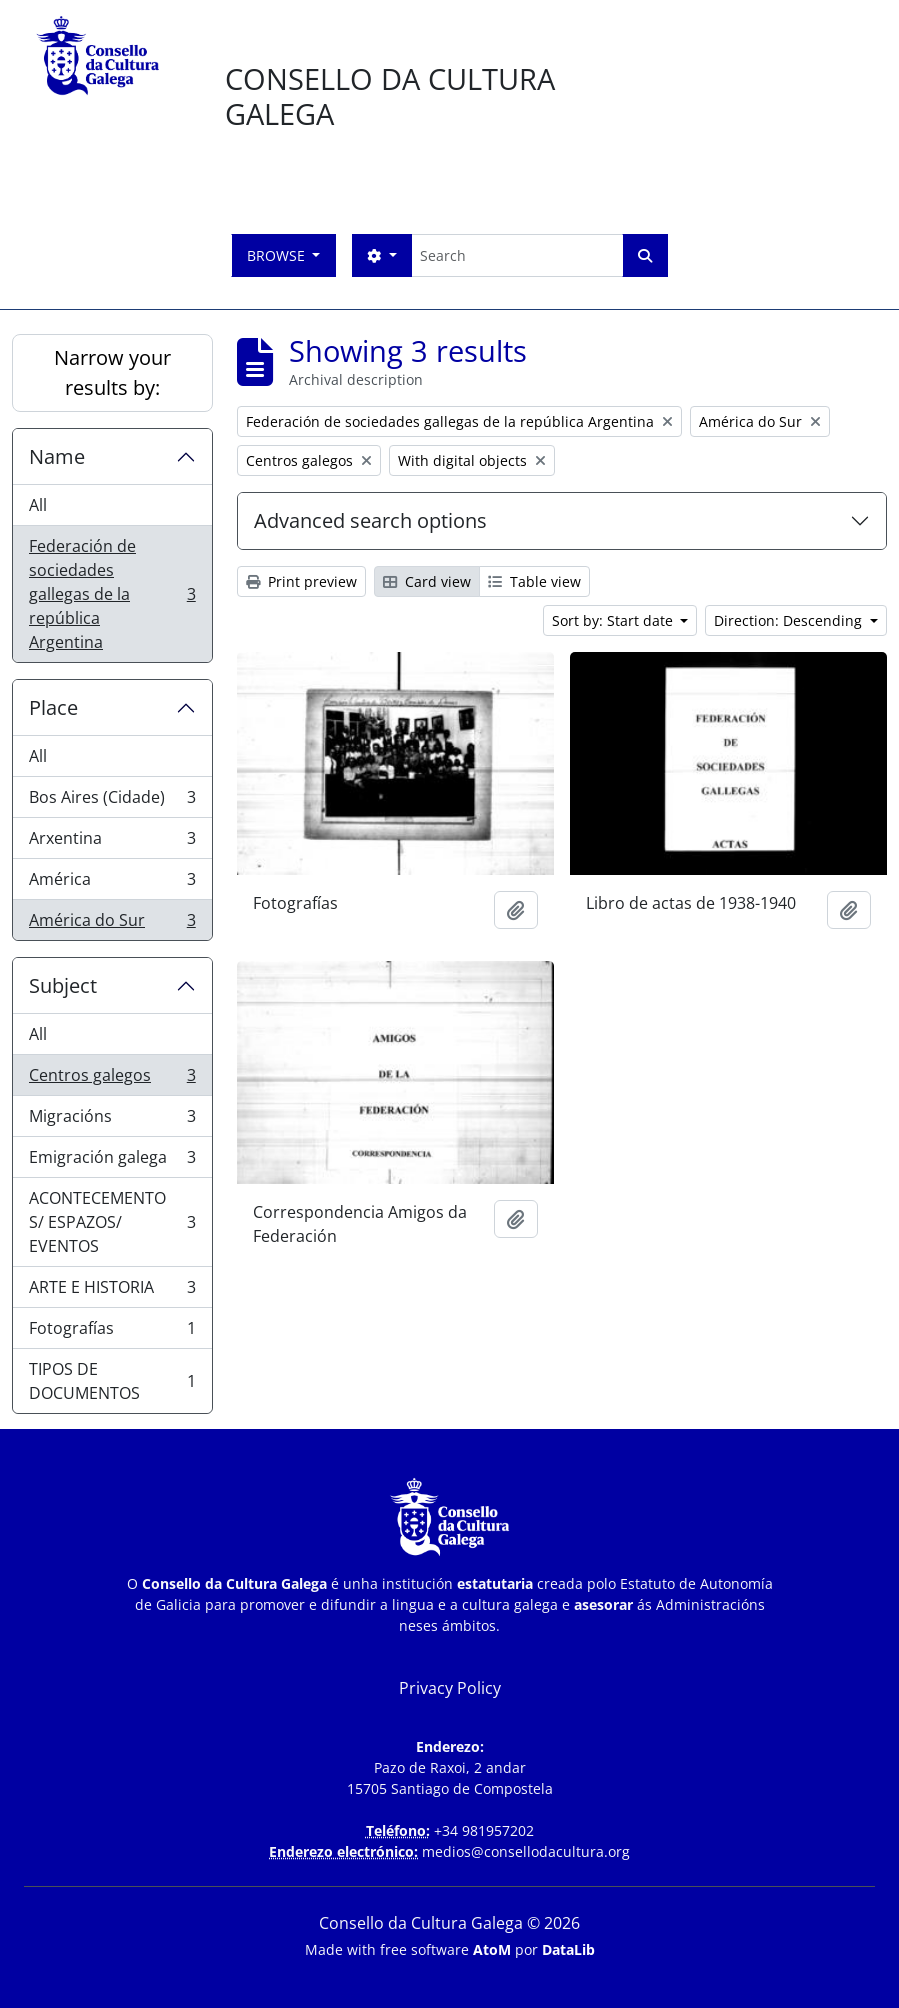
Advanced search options (370, 520)
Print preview (301, 581)
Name (57, 456)
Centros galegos (112, 1079)
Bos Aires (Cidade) (112, 801)
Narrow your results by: (112, 372)
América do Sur (112, 924)
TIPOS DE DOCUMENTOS (112, 1381)
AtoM (492, 1949)
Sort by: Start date (614, 620)
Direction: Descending (790, 620)
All (38, 505)
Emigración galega (112, 1161)
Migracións (112, 1120)
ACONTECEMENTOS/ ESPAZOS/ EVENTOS (112, 1222)
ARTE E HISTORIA (112, 1291)
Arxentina (112, 842)
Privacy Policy (450, 1688)
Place (53, 707)
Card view (427, 581)
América (112, 883)
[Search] (517, 255)
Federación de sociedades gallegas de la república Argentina (112, 594)
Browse (278, 255)
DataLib (568, 1949)
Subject (63, 985)
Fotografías (112, 1332)
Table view (534, 581)
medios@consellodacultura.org (526, 1851)
